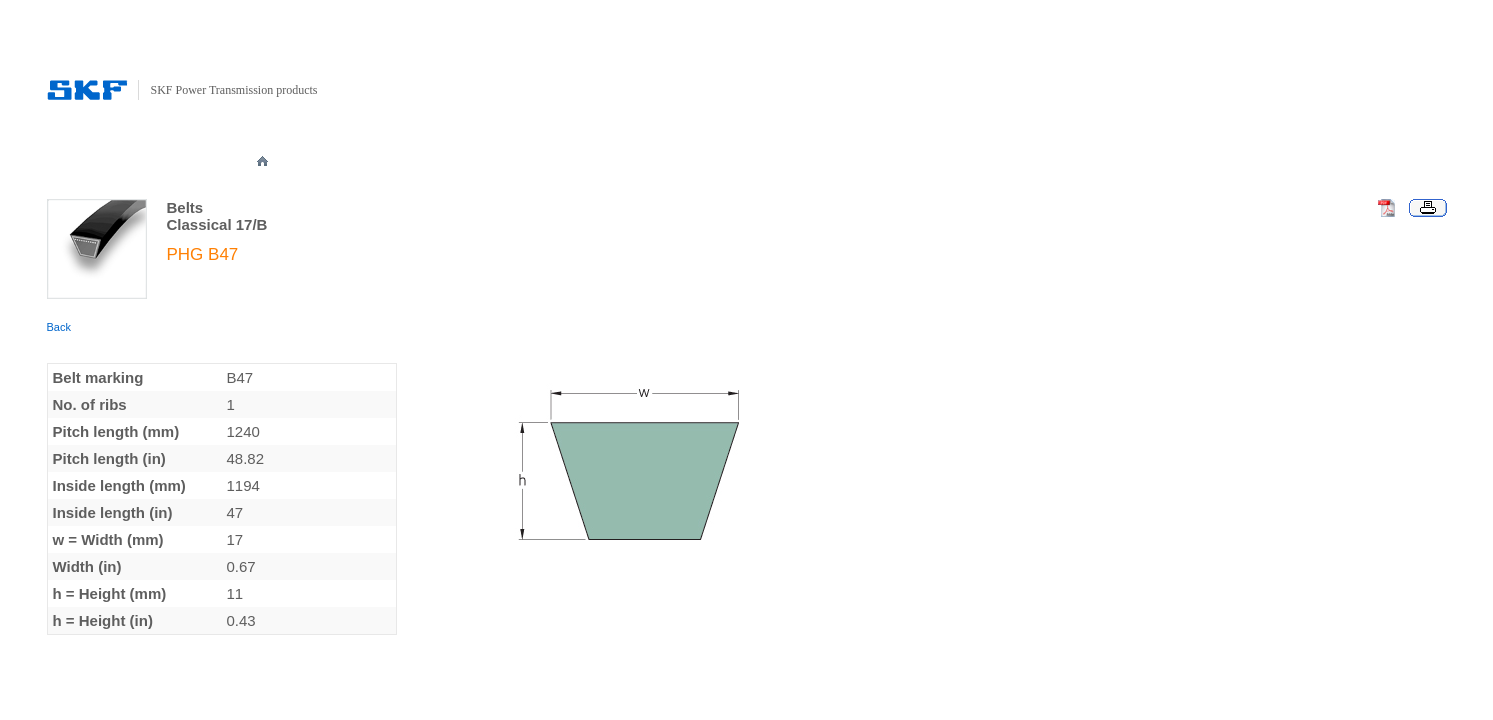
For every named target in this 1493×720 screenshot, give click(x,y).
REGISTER (1002, 162)
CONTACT (1086, 162)
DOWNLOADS (908, 162)
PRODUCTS (401, 162)
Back (59, 327)
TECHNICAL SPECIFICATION (536, 162)
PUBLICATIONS (802, 162)
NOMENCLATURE (686, 162)
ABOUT (322, 162)
